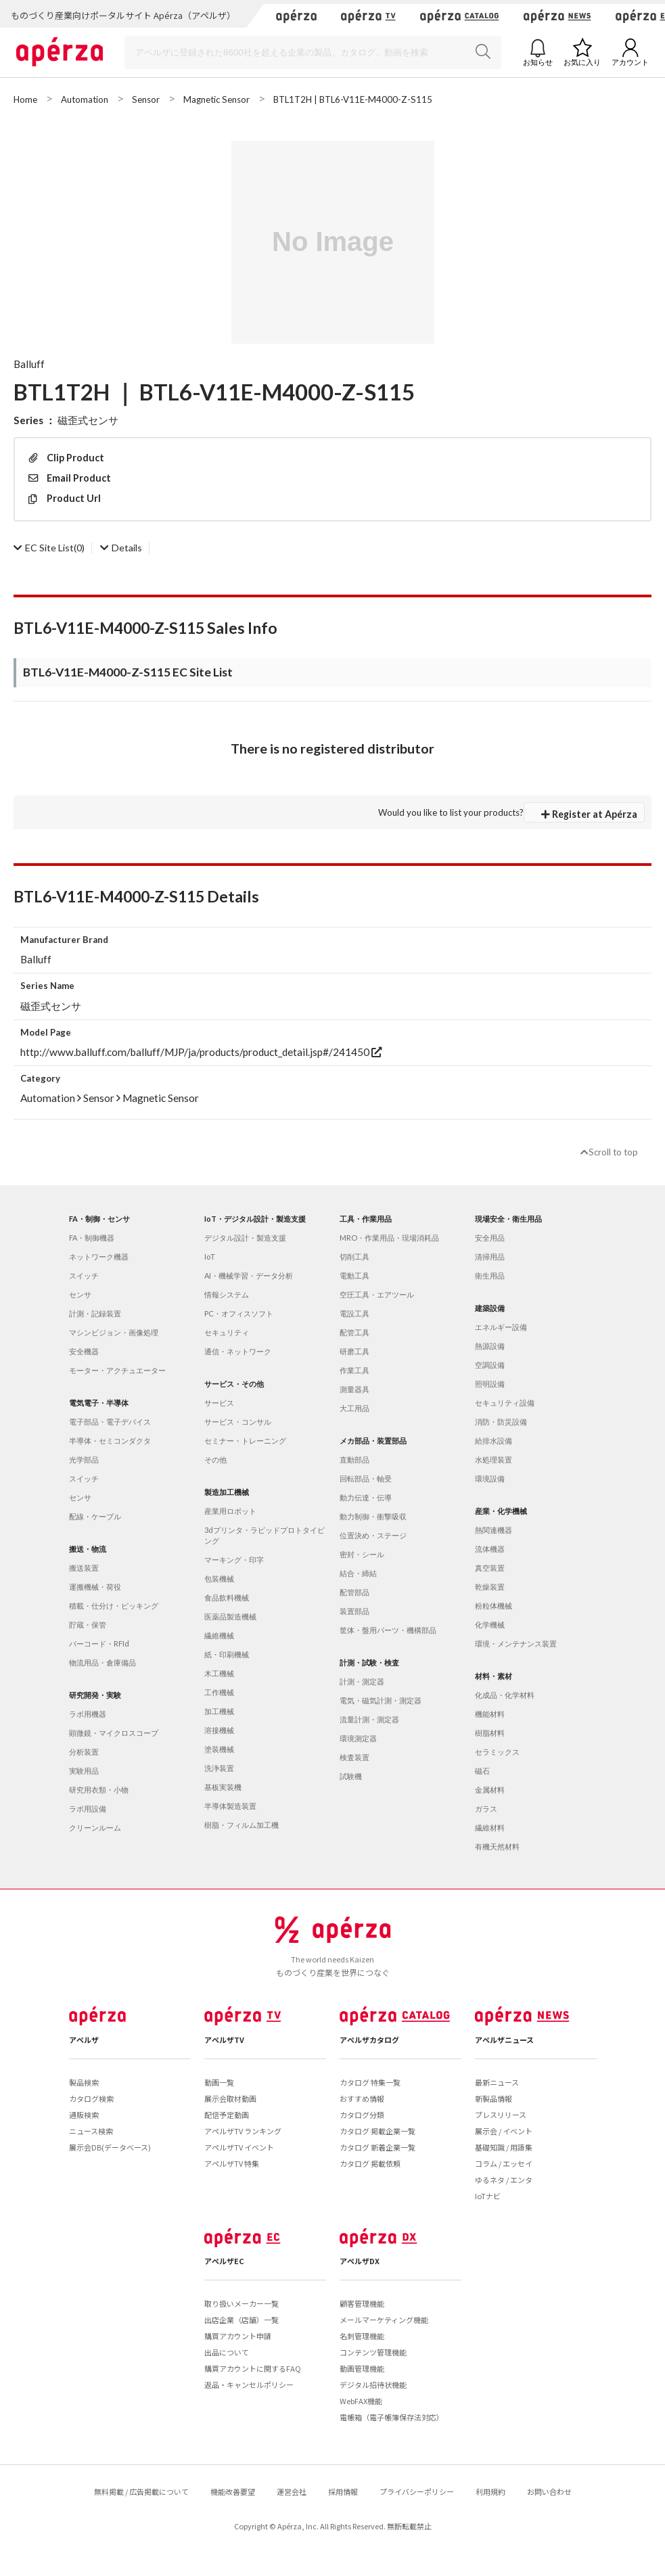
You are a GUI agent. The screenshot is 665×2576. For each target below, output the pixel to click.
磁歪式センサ (88, 420)
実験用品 (84, 1770)
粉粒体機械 (493, 1605)
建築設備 (490, 1308)
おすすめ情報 (362, 2098)
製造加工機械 (226, 1492)
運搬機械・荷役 (95, 1586)
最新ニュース (497, 2082)
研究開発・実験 (95, 1694)
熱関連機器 (493, 1529)
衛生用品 (490, 1275)
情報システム (226, 1294)
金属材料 (490, 1789)
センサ (80, 1294)
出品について (226, 2352)
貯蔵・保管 (87, 1624)
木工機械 (219, 1673)
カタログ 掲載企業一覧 (377, 2130)
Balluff (29, 364)
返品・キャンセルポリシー (249, 2384)
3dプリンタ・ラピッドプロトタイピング (264, 1535)
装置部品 (354, 1611)
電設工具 (354, 1313)
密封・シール (362, 1554)
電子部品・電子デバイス (110, 1421)
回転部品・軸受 (366, 1478)
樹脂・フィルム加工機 (241, 1824)
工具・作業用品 (366, 1218)
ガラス (486, 1808)
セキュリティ (226, 1332)
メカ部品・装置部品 (373, 1440)
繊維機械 (219, 1635)
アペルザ (84, 2039)
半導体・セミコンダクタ (110, 1440)
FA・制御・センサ (99, 1218)
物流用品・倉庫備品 (102, 1662)
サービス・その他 (234, 1383)
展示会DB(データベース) (110, 2147)
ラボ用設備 (87, 1808)
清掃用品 (490, 1256)
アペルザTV (224, 2039)
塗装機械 (219, 1749)
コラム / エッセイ (503, 2163)
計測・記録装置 (95, 1313)
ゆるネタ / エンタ (503, 2179)
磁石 (482, 1770)
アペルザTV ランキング (242, 2130)
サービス (219, 1402)
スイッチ (84, 1275)
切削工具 (354, 1256)
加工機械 (219, 1711)
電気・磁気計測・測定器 (380, 1700)
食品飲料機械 (226, 1597)
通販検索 (84, 2114)
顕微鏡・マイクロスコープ (113, 1732)
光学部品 (84, 1459)
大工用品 (354, 1408)
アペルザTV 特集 (231, 2163)
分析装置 (84, 1751)
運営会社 (291, 2491)
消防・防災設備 (501, 1421)
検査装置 (354, 1757)
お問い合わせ (549, 2491)
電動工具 (354, 1275)
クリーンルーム (95, 1827)
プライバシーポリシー (417, 2491)
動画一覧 (219, 2082)
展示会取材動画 (230, 2098)
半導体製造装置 (230, 1805)
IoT (209, 1256)
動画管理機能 (362, 2368)
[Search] (312, 52)
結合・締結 (358, 1573)
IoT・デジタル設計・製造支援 (255, 1218)
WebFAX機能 (361, 2400)
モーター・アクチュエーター (117, 1370)
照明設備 (490, 1383)
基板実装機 (223, 1786)
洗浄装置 (219, 1768)
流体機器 (490, 1548)
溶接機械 (219, 1730)
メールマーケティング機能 (384, 2319)
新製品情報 (493, 2098)
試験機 (351, 1776)
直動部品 (354, 1459)
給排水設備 (493, 1440)
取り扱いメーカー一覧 (241, 2303)
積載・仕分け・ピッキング (113, 1605)
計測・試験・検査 (369, 1662)
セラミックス (497, 1751)
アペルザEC (224, 2260)
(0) (49, 547)
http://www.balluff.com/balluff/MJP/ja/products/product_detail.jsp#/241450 (201, 1052)
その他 (215, 1459)
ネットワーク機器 (99, 1256)
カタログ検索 (91, 2098)
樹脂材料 (490, 1732)
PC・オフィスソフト (238, 1313)
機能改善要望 (232, 2491)
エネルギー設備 (501, 1326)
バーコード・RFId (99, 1643)
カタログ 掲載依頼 (370, 2163)
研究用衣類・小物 (99, 1789)
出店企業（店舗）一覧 (241, 2319)
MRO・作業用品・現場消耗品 (389, 1237)
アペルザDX (360, 2260)
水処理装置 (493, 1459)
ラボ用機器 (87, 1713)
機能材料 (490, 1713)
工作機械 (219, 1692)
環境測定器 (358, 1738)
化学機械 (490, 1624)
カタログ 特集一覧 (370, 2082)
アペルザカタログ (369, 2039)
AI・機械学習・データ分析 (248, 1275)
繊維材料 (490, 1827)
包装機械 (219, 1578)
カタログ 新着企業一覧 (377, 2147)
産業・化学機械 (501, 1510)
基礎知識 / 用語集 (503, 2147)
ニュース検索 (91, 2130)
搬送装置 (84, 1567)
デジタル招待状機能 (373, 2384)
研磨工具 (354, 1351)
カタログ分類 (362, 2114)
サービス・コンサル (237, 1421)
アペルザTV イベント (239, 2147)
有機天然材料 (497, 1846)
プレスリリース (500, 2114)
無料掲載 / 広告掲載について (141, 2491)
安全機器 (84, 1351)
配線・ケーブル (95, 1516)
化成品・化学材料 (504, 1694)
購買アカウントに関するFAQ (252, 2368)
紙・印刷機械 (226, 1654)
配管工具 (354, 1332)
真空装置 (490, 1567)
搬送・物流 (87, 1548)
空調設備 (490, 1364)
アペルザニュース (504, 2039)
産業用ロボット (230, 1510)
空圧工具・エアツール (377, 1294)
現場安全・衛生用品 (508, 1218)
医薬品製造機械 (230, 1616)
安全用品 (490, 1237)
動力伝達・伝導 (366, 1497)
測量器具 (354, 1389)
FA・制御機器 (91, 1237)
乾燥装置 (490, 1586)
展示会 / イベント (503, 2130)
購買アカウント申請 (237, 2335)
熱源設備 (490, 1345)
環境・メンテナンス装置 (516, 1643)
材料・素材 (493, 1676)
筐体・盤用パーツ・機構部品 (388, 1630)
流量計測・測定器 (369, 1719)
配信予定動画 (226, 2114)
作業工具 (354, 1370)
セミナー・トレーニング (245, 1440)
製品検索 (84, 2082)
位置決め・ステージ (373, 1535)
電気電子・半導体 (99, 1402)
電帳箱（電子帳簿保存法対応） (392, 2417)
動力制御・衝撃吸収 (373, 1516)
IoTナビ (488, 2195)
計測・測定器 (362, 1681)
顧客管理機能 (362, 2303)
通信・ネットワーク (237, 1351)
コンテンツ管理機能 (373, 2352)
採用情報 (343, 2491)
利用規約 (490, 2491)
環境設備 (490, 1478)
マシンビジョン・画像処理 (113, 1332)
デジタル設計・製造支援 (245, 1237)
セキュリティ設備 (504, 1402)
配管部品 (354, 1592)
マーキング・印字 (234, 1559)
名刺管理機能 (362, 2335)
